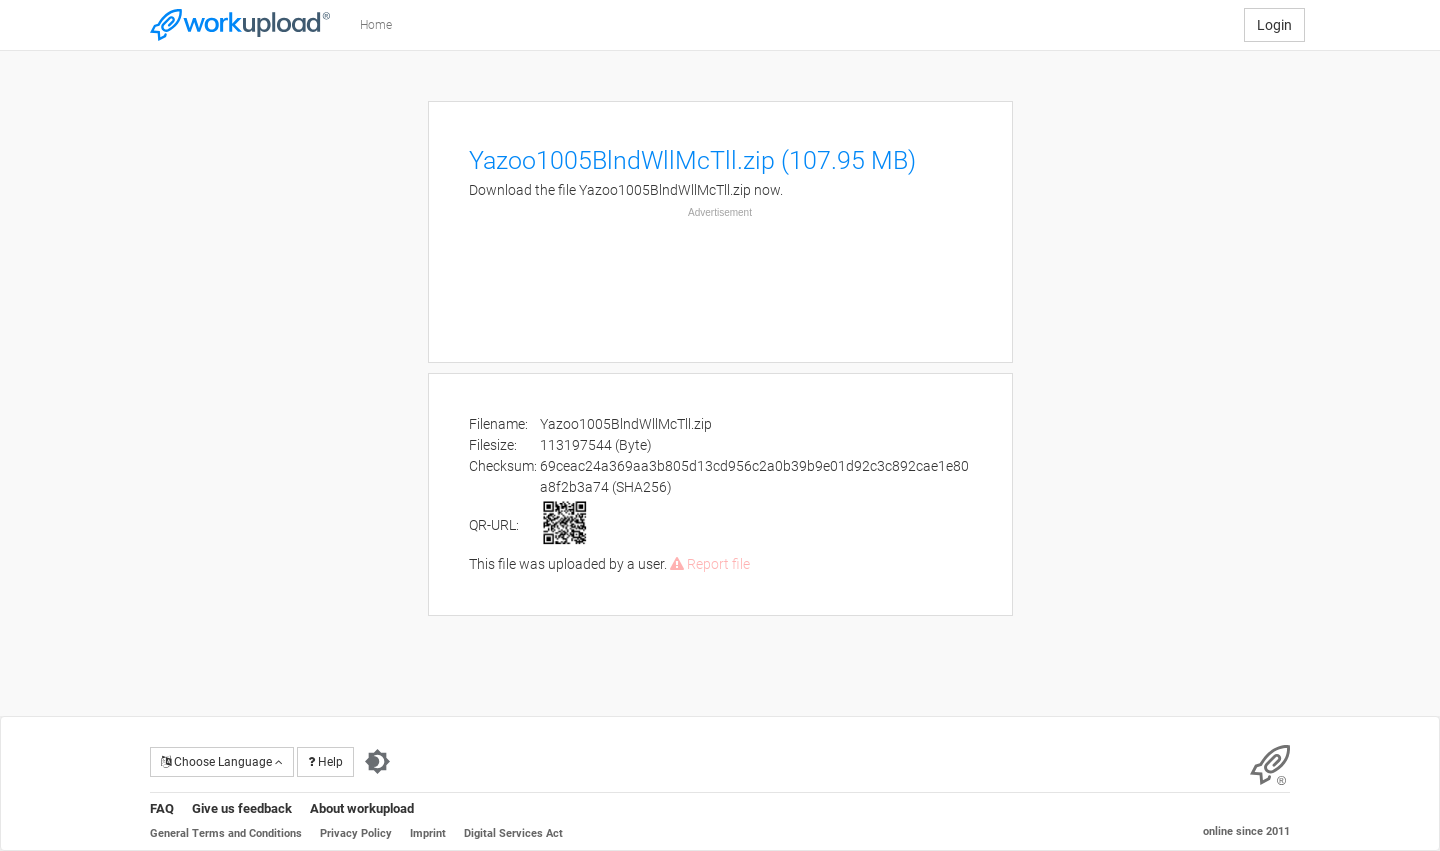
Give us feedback (242, 808)
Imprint (428, 833)
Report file (710, 564)
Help (325, 762)
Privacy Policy (356, 833)
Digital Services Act (513, 833)
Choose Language (222, 762)
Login (1274, 25)
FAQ (162, 808)
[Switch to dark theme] (377, 762)
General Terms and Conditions (226, 833)
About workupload (362, 808)
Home (376, 25)
